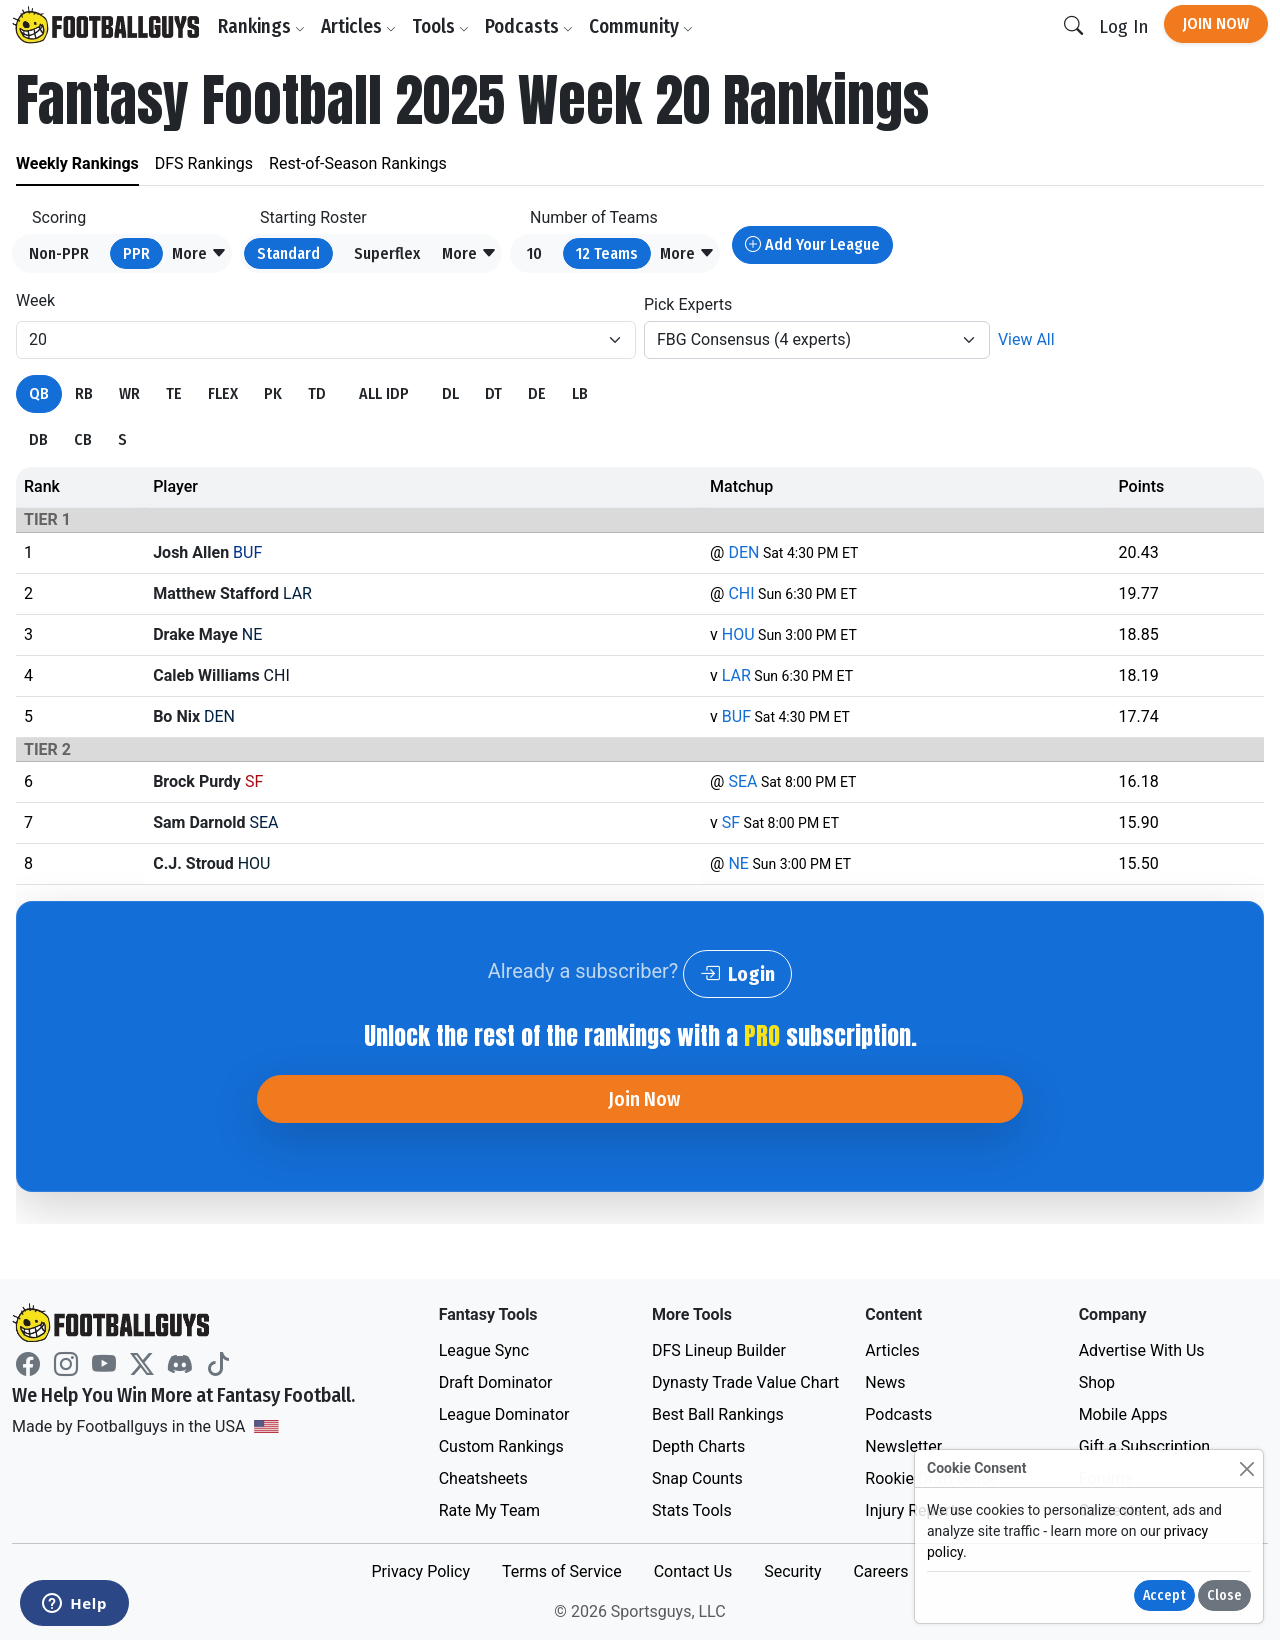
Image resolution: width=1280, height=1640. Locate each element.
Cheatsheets (483, 1478)
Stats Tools (692, 1510)
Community (641, 26)
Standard (288, 253)
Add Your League (812, 244)
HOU (738, 634)
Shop (1097, 1382)
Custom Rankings (501, 1446)
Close (1224, 1595)
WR (129, 393)
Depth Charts (698, 1446)
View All (1026, 339)
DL (450, 393)
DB (38, 439)
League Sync (484, 1350)
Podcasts (529, 26)
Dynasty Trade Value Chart (745, 1382)
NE (738, 863)
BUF (736, 716)
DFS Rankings (204, 163)
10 (534, 253)
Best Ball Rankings (718, 1414)
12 (607, 253)
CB (83, 439)
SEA (742, 781)
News (885, 1382)
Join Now (1216, 23)
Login (737, 974)
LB (580, 393)
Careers (880, 1571)
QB (39, 393)
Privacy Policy (420, 1571)
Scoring (59, 217)
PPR (136, 253)
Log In (1123, 26)
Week (35, 300)
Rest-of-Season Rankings (358, 163)
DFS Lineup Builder (719, 1350)
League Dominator (504, 1414)
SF (731, 822)
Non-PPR (59, 253)
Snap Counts (697, 1478)
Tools (440, 26)
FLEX (223, 393)
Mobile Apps (1123, 1414)
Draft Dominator (496, 1382)
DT (493, 393)
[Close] (1246, 1468)
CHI (741, 593)
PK (273, 393)
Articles (358, 26)
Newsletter (903, 1446)
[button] (199, 254)
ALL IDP (384, 393)
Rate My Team (489, 1510)
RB (84, 393)
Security (792, 1571)
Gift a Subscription (1145, 1446)
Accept (1164, 1595)
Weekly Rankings (77, 163)
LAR (736, 675)
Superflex (387, 253)
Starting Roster (313, 217)
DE (537, 393)
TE (174, 393)
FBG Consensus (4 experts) (754, 339)
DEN (743, 552)
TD (317, 393)
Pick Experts (688, 304)
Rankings (261, 26)
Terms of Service (562, 1571)
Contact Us (693, 1571)
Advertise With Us (1142, 1350)
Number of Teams (594, 217)
